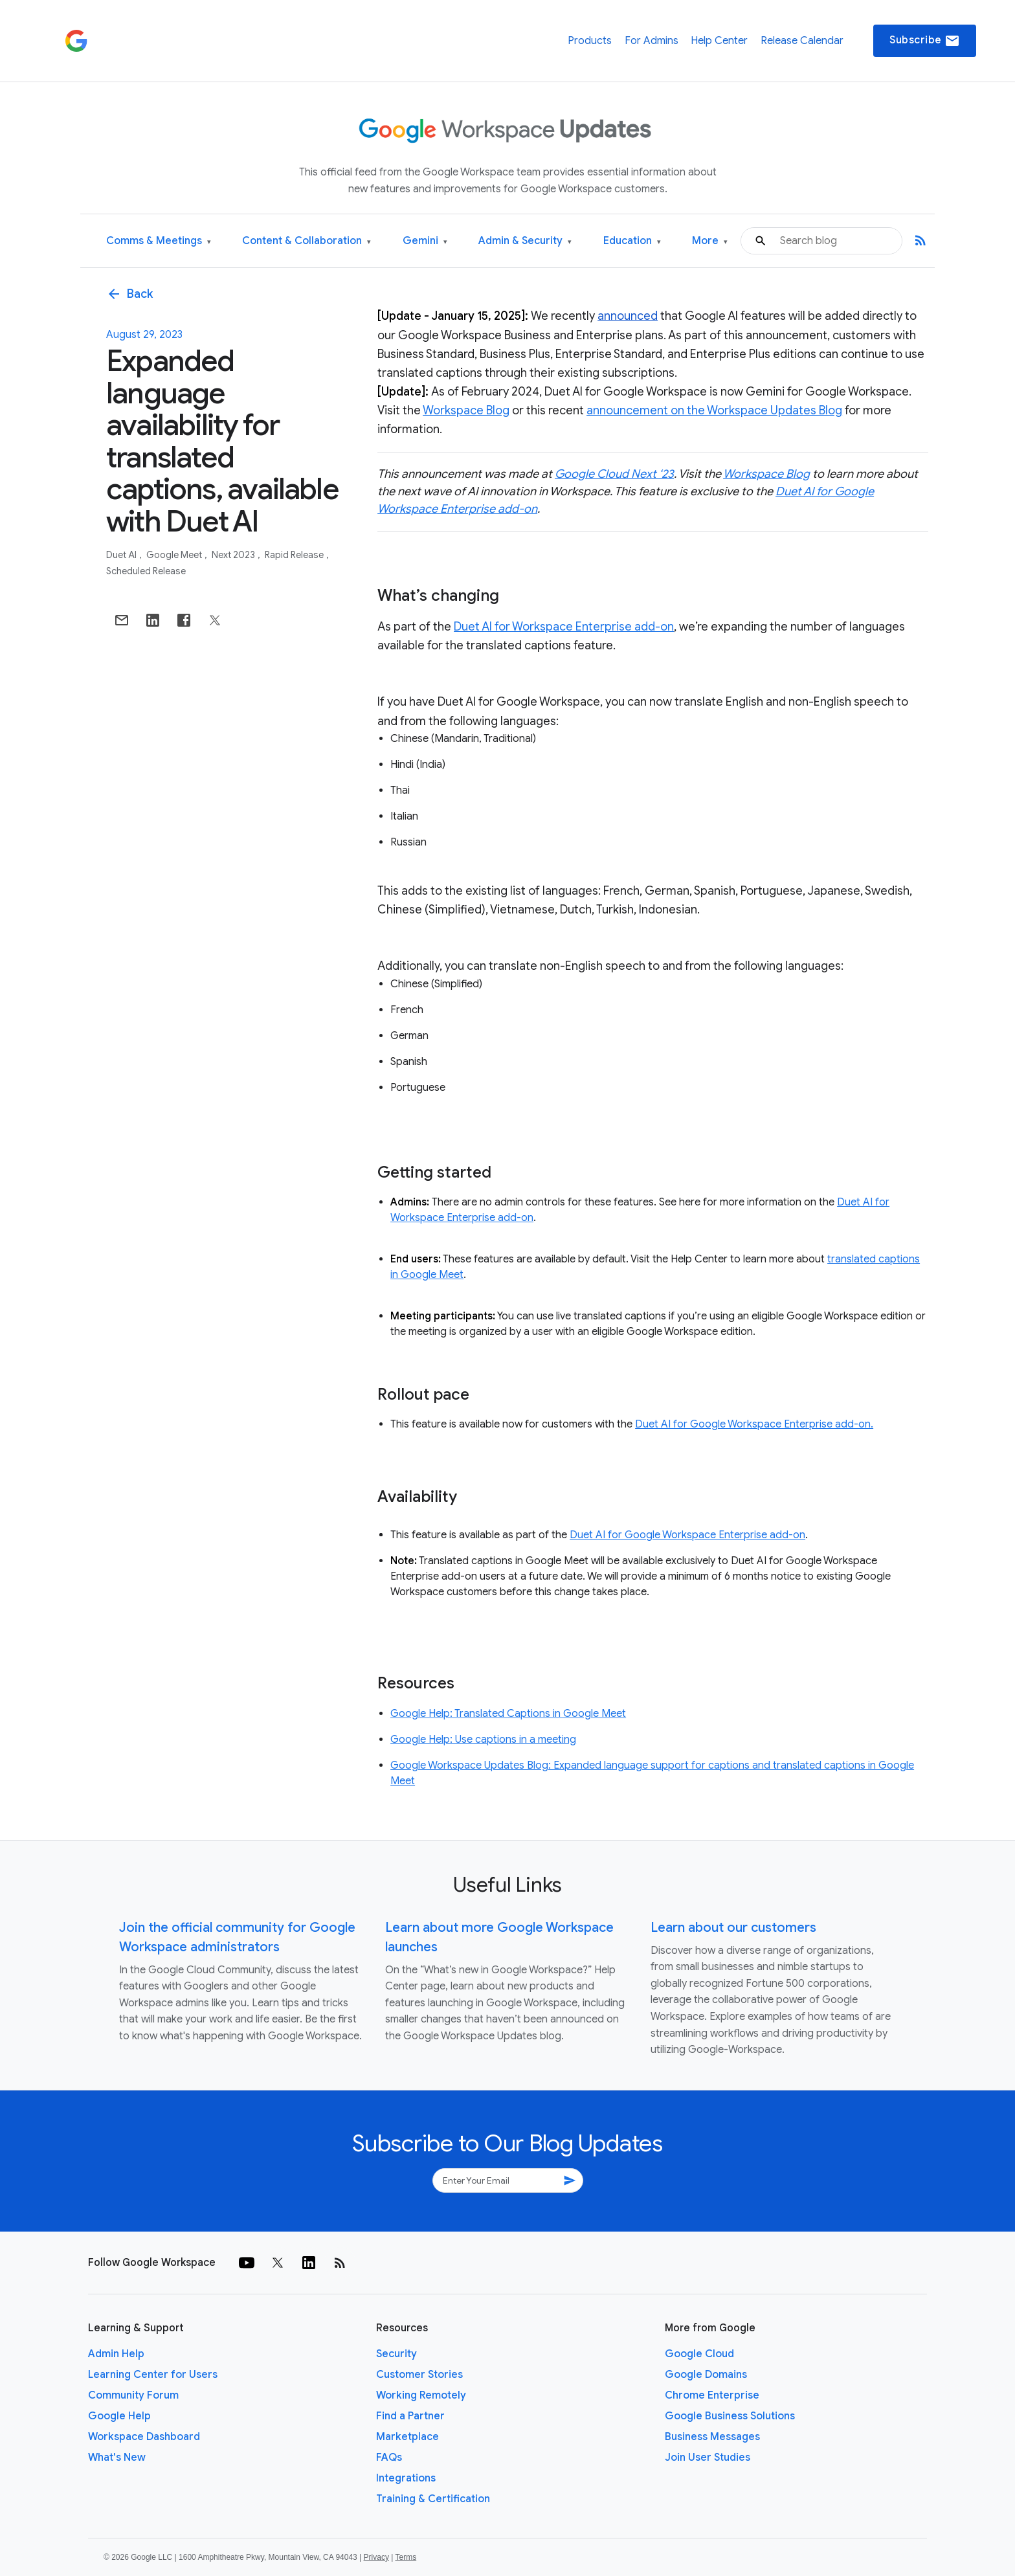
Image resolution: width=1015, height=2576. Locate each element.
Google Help (119, 2416)
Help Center (719, 40)
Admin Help (116, 2353)
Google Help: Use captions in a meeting (483, 1739)
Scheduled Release (146, 571)
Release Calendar (802, 40)
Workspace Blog (466, 410)
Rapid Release (295, 555)
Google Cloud (699, 2353)
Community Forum (133, 2395)
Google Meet (175, 555)
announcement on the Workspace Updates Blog (714, 410)
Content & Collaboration (306, 241)
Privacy (376, 2557)
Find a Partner (410, 2416)
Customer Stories (419, 2374)
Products (590, 40)
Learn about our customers (733, 1928)
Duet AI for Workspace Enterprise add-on (564, 627)
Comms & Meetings (158, 241)
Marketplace (407, 2436)
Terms (405, 2557)
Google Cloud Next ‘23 (614, 474)
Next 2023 (234, 555)
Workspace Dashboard (144, 2436)
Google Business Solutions (730, 2416)
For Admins (651, 40)
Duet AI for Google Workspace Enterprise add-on (687, 1535)
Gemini (425, 241)
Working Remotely (421, 2395)
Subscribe (924, 41)
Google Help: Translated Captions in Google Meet (508, 1713)
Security (396, 2353)
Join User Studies (707, 2457)
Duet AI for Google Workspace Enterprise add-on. (754, 1424)
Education (632, 241)
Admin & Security (525, 241)
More (710, 241)
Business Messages (712, 2436)
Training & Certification (433, 2498)
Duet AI (122, 555)
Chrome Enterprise (712, 2395)
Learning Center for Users (153, 2374)
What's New (117, 2457)
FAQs (389, 2457)
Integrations (406, 2478)
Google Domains (706, 2374)
